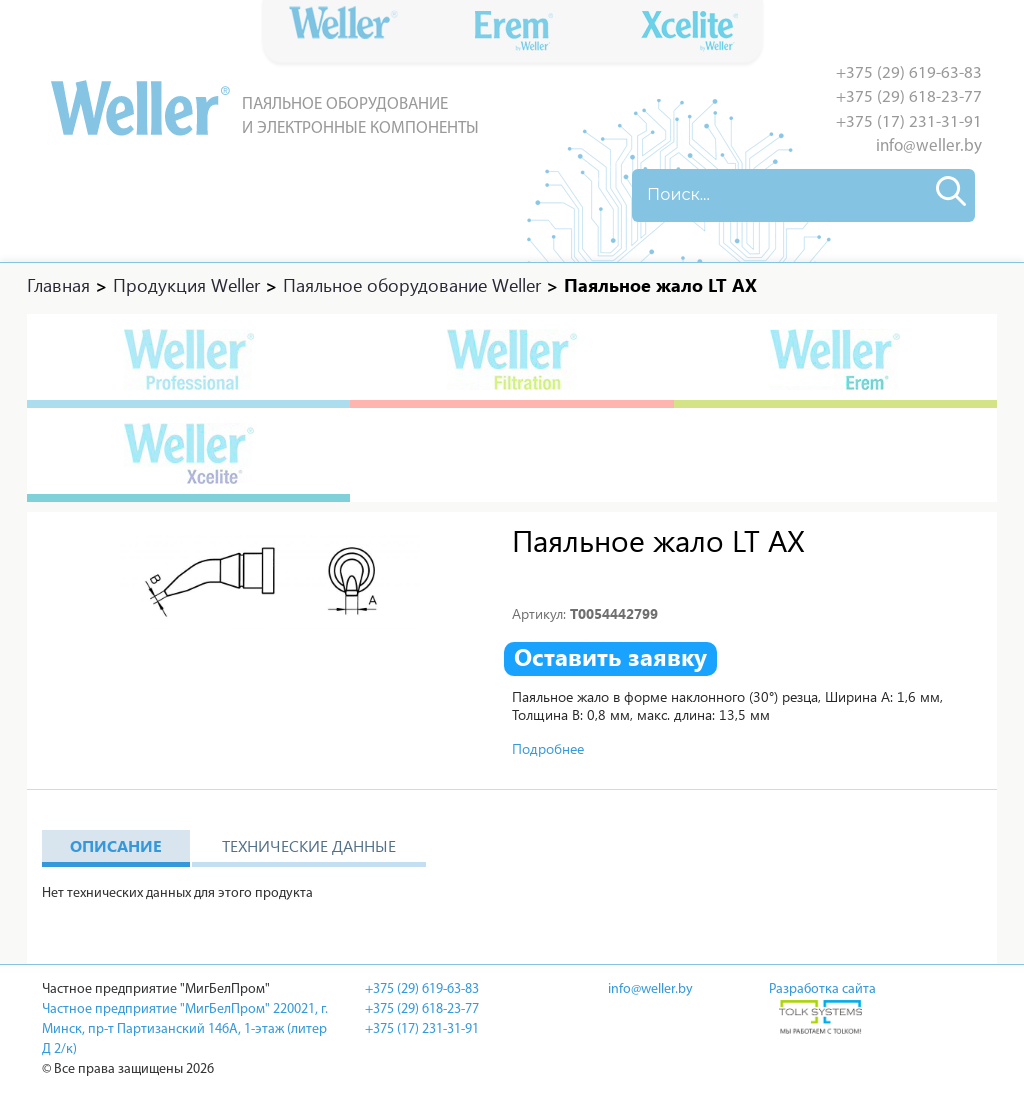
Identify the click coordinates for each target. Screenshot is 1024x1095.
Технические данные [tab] (309, 845)
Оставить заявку (610, 657)
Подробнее (548, 748)
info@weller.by (929, 146)
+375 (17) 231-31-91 (909, 122)
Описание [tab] (116, 845)
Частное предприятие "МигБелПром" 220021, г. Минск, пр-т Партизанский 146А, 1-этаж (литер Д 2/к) (185, 1029)
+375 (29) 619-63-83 (909, 73)
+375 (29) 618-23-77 (909, 97)
